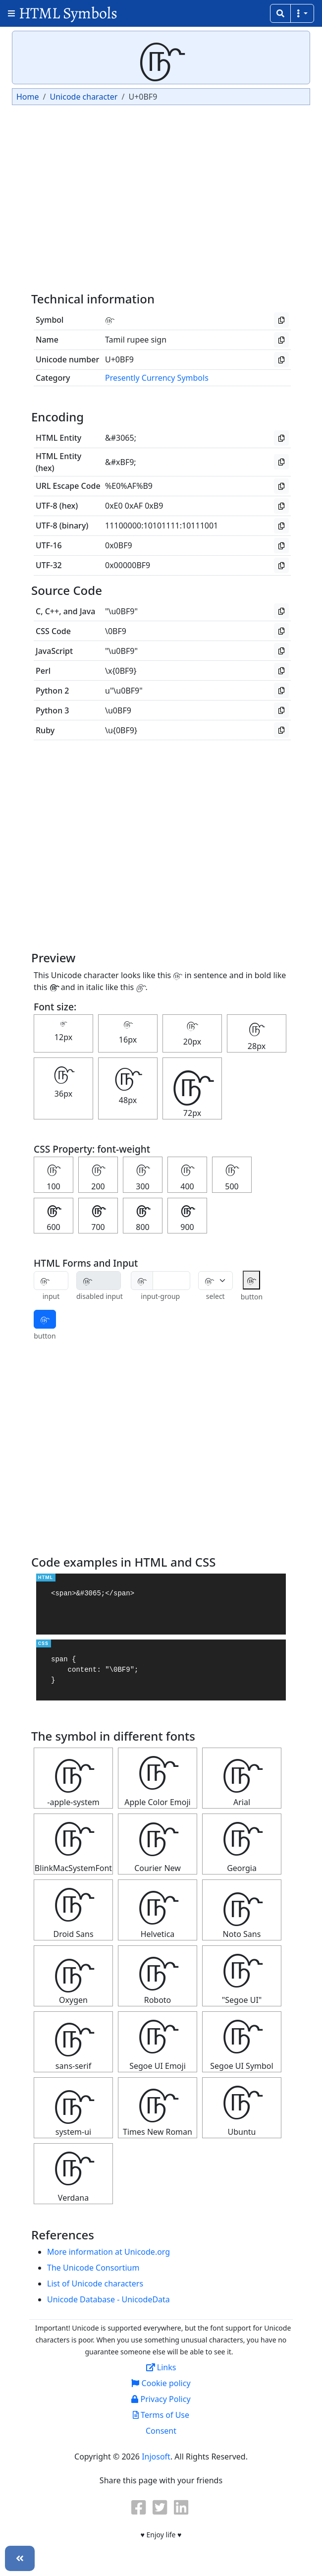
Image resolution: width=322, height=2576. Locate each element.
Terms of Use (161, 2414)
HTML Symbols (68, 13)
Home (27, 96)
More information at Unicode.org (108, 2251)
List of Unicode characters (95, 2283)
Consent (161, 2430)
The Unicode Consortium (93, 2267)
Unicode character (83, 96)
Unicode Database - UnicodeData (108, 2299)
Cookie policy (160, 2383)
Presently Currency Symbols (157, 377)
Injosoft (156, 2456)
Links (161, 2367)
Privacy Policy (160, 2399)
